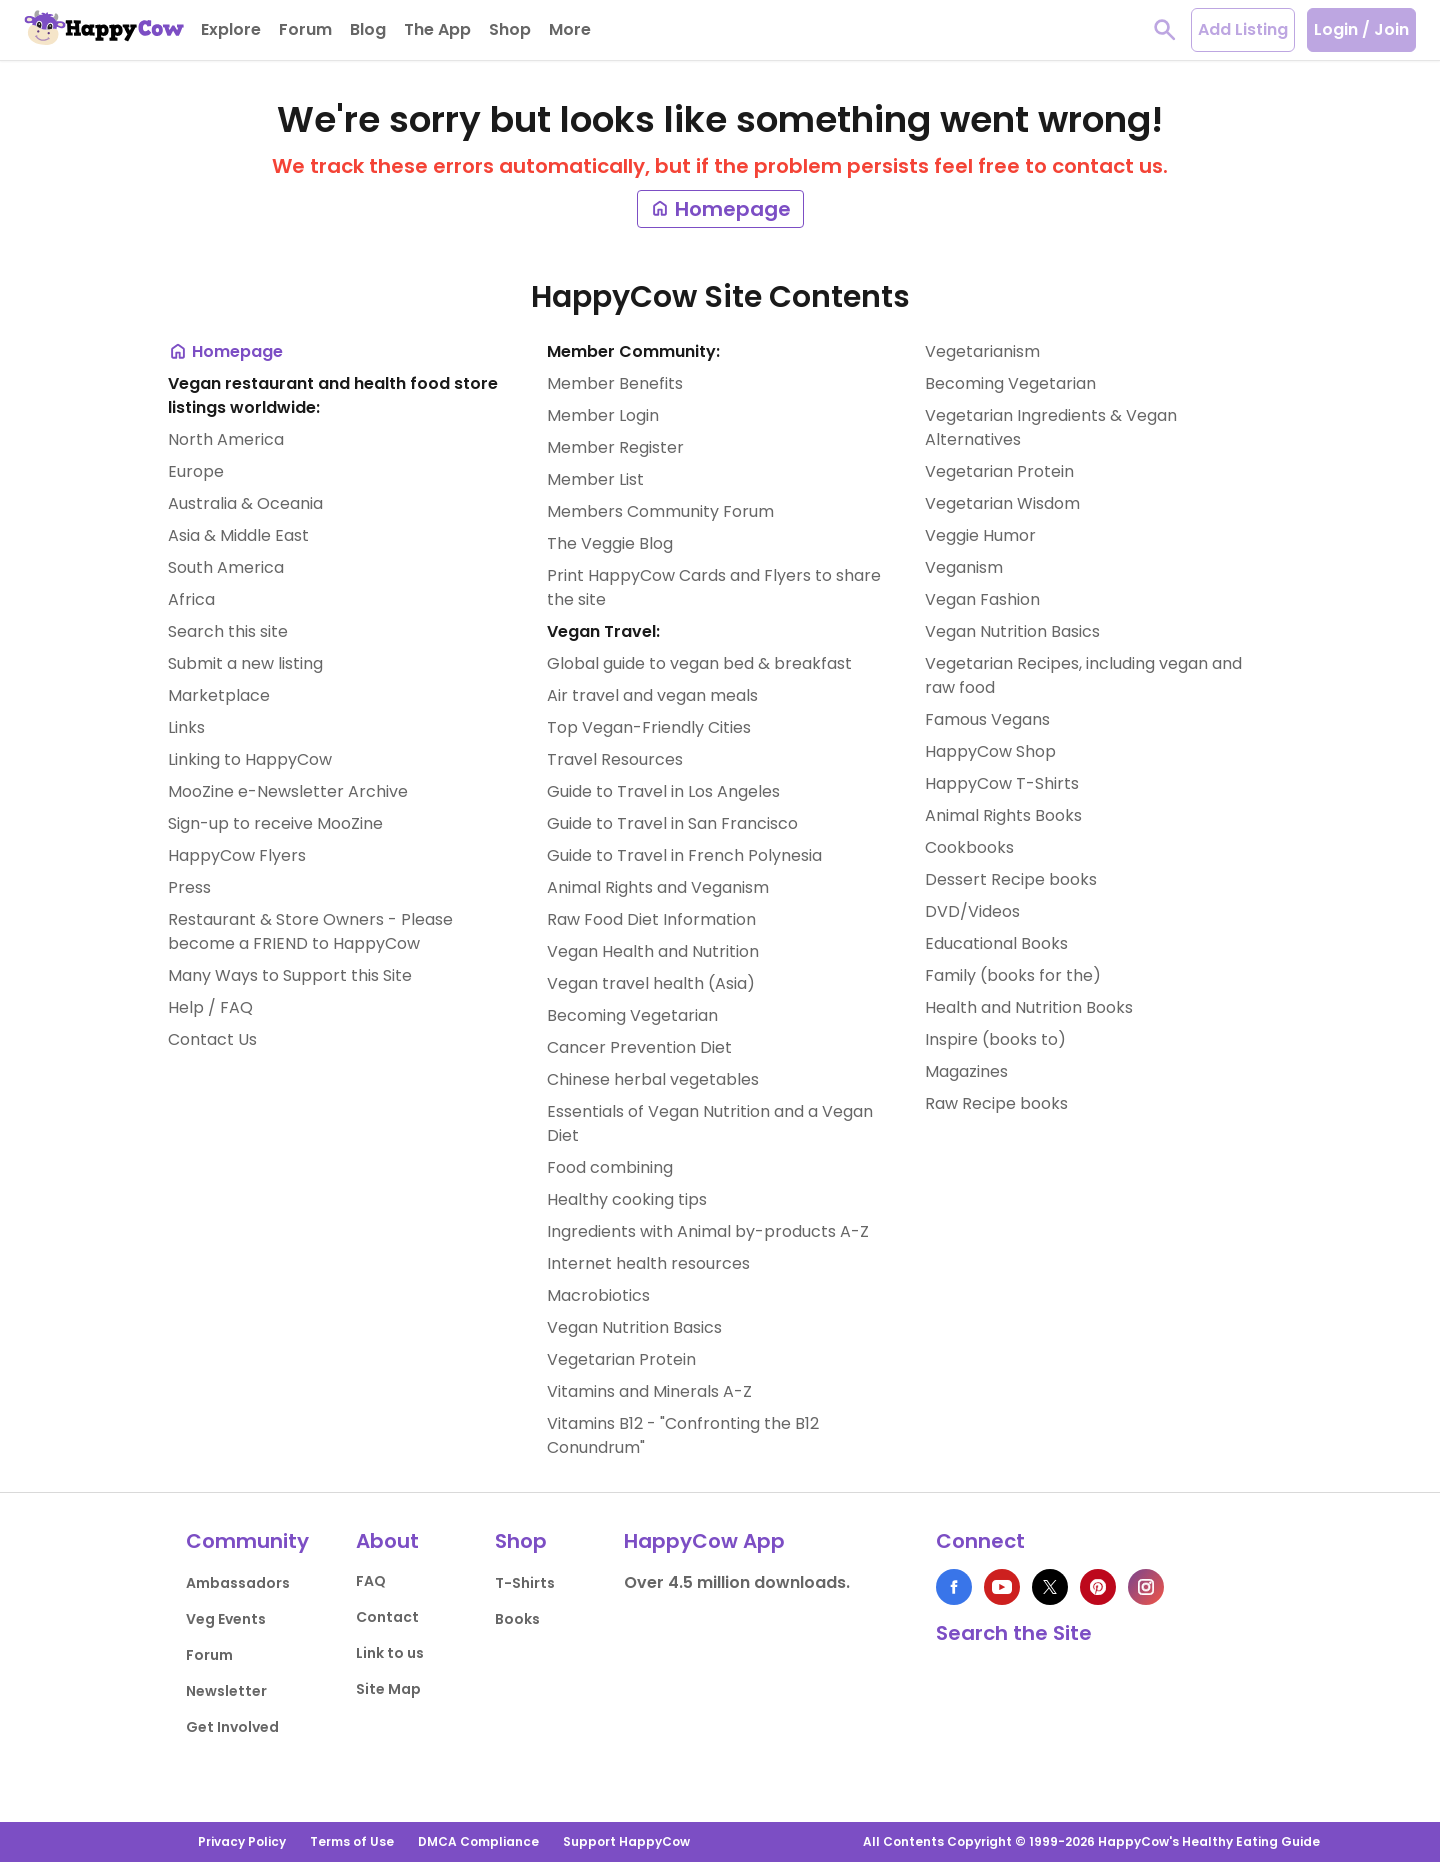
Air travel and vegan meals (652, 695)
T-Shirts (525, 1583)
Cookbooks (969, 847)
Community (247, 1541)
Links (186, 727)
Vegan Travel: (603, 631)
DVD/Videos (972, 911)
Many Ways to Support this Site (290, 975)
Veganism (964, 567)
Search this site (228, 631)
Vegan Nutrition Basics (634, 1327)
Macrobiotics (598, 1295)
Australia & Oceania (245, 503)
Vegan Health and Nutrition (653, 951)
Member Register (615, 447)
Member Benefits (615, 383)
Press (189, 887)
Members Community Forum (660, 511)
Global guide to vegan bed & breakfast (699, 663)
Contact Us (212, 1039)
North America (226, 439)
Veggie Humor (980, 535)
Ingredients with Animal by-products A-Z (708, 1231)
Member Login (603, 415)
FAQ (371, 1581)
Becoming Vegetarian (632, 1015)
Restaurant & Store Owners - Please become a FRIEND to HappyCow (310, 931)
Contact (387, 1617)
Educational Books (996, 943)
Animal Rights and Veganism (658, 887)
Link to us (390, 1653)
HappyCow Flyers (237, 855)
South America (226, 567)
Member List (595, 479)
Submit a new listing (245, 663)
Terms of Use (352, 1841)
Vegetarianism (982, 351)
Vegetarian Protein (621, 1359)
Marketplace (219, 695)
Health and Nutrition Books (1029, 1007)
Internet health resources (648, 1263)
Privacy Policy (242, 1841)
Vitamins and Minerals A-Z (649, 1391)
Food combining (610, 1167)
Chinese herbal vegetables (653, 1079)
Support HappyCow (626, 1841)
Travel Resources (615, 759)
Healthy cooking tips (627, 1199)
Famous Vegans (987, 719)
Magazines (966, 1071)
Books (517, 1619)
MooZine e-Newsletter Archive (288, 791)
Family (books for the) (1013, 975)
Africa (191, 599)
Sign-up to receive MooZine (275, 823)
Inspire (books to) (995, 1039)
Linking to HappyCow (250, 759)
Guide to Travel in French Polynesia (684, 855)
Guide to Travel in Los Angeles (663, 791)
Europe (196, 471)
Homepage (720, 209)
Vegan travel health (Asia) (651, 983)
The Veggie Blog (610, 543)
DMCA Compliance (478, 1841)
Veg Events (226, 1619)
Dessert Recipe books (1011, 879)
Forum (209, 1655)
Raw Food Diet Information (651, 919)
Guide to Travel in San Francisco (672, 823)
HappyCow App (704, 1541)
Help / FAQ (210, 1007)
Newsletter (226, 1691)
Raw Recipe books (996, 1103)
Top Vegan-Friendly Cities (649, 727)
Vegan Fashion (982, 599)
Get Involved (232, 1727)
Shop (521, 1541)
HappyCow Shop (990, 751)
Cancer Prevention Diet (639, 1047)
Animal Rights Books (1003, 815)
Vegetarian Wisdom (1002, 503)
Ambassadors (238, 1583)
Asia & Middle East (238, 535)
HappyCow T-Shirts (1002, 783)
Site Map (388, 1689)
